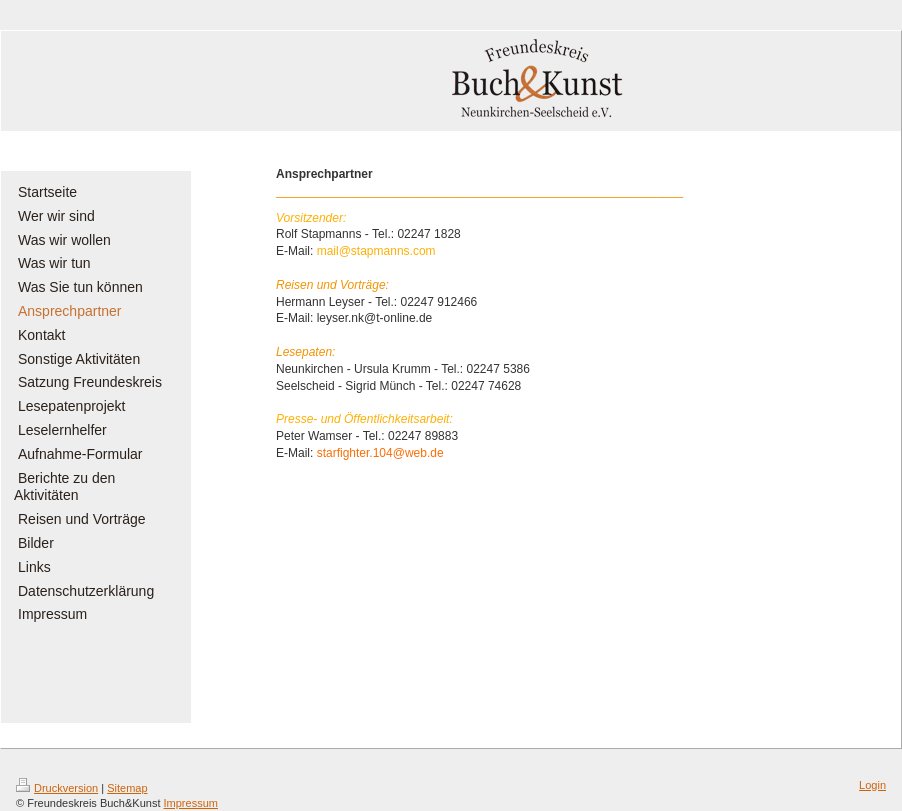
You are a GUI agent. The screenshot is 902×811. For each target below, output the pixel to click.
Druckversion (57, 788)
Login (872, 785)
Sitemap (127, 788)
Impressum (191, 803)
